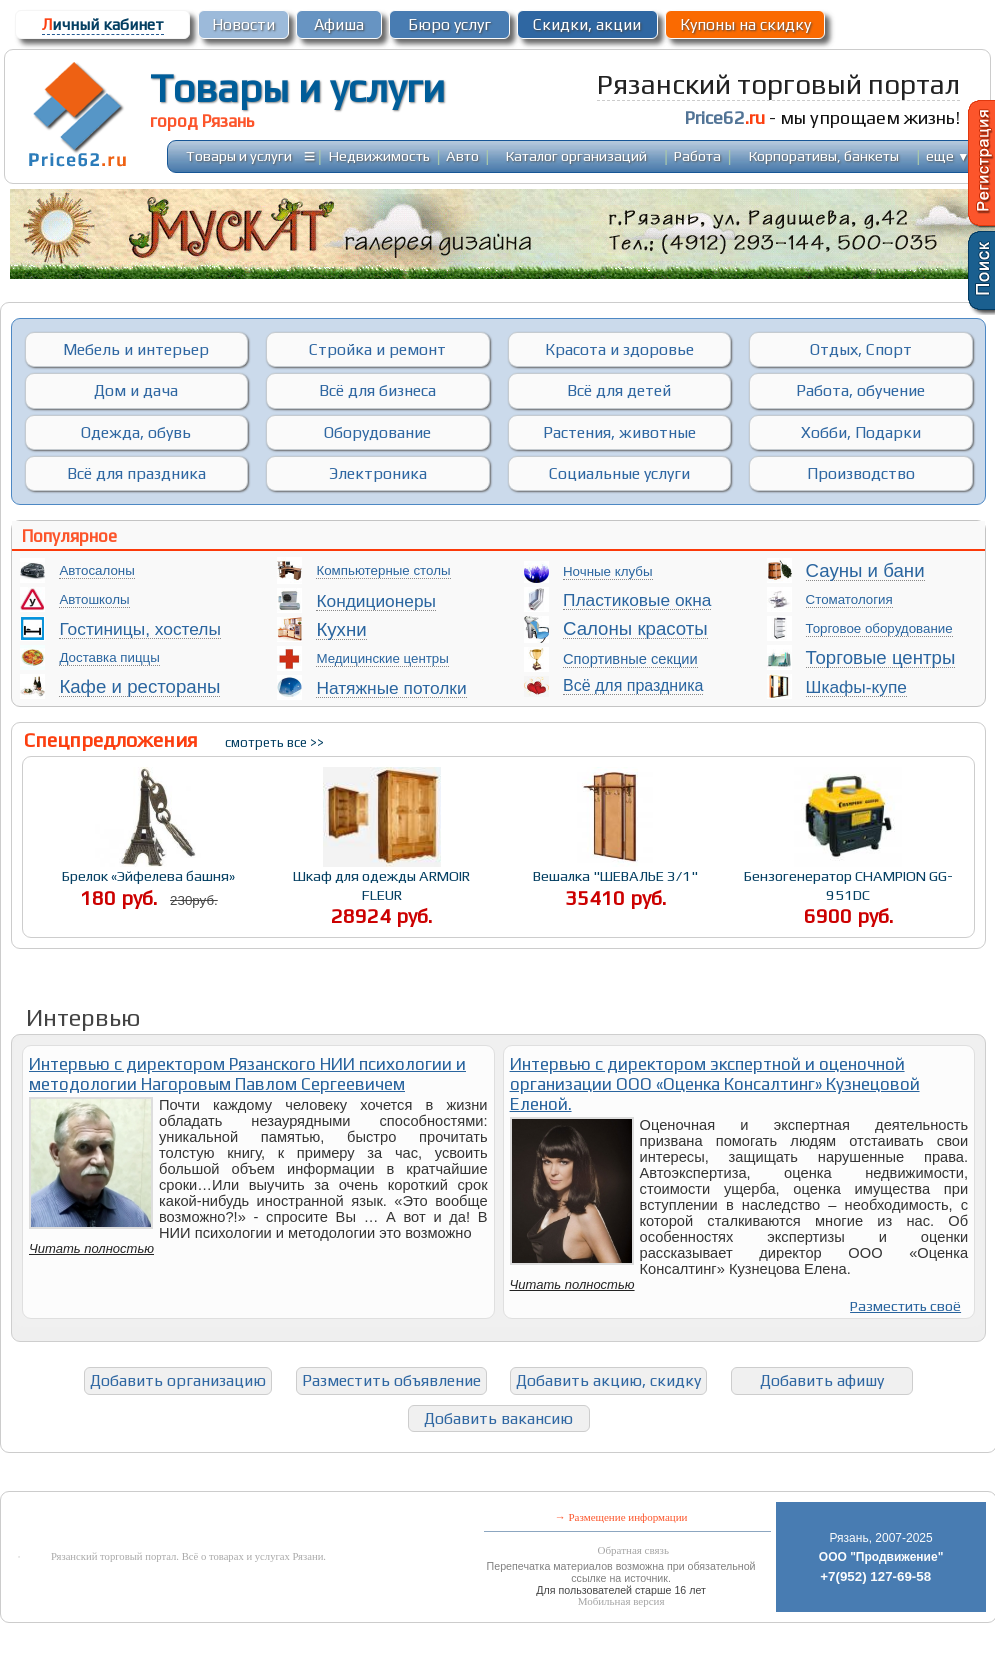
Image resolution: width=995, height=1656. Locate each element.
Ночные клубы (608, 571)
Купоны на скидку (745, 24)
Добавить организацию (178, 1380)
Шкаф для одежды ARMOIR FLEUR (381, 885)
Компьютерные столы (383, 570)
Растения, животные (619, 432)
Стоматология (849, 599)
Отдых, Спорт (861, 349)
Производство (861, 473)
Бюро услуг (449, 24)
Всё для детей (619, 390)
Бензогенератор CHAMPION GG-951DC (848, 885)
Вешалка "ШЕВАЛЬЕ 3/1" (615, 875)
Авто (462, 155)
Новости (243, 24)
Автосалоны (96, 570)
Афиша (339, 24)
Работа (697, 155)
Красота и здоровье (619, 349)
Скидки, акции (587, 24)
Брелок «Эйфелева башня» (148, 875)
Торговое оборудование (879, 628)
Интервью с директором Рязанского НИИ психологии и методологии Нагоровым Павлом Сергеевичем (247, 1074)
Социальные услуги (619, 473)
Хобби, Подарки (861, 432)
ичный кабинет (103, 24)
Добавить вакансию (498, 1418)
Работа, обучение (860, 390)
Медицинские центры (382, 658)
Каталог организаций (576, 155)
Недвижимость (379, 155)
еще (947, 155)
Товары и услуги (297, 88)
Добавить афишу (822, 1380)
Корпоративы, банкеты (824, 155)
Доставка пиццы (109, 657)
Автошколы (94, 599)
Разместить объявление (391, 1380)
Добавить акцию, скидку (608, 1380)
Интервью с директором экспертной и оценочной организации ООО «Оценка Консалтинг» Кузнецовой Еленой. (715, 1084)
